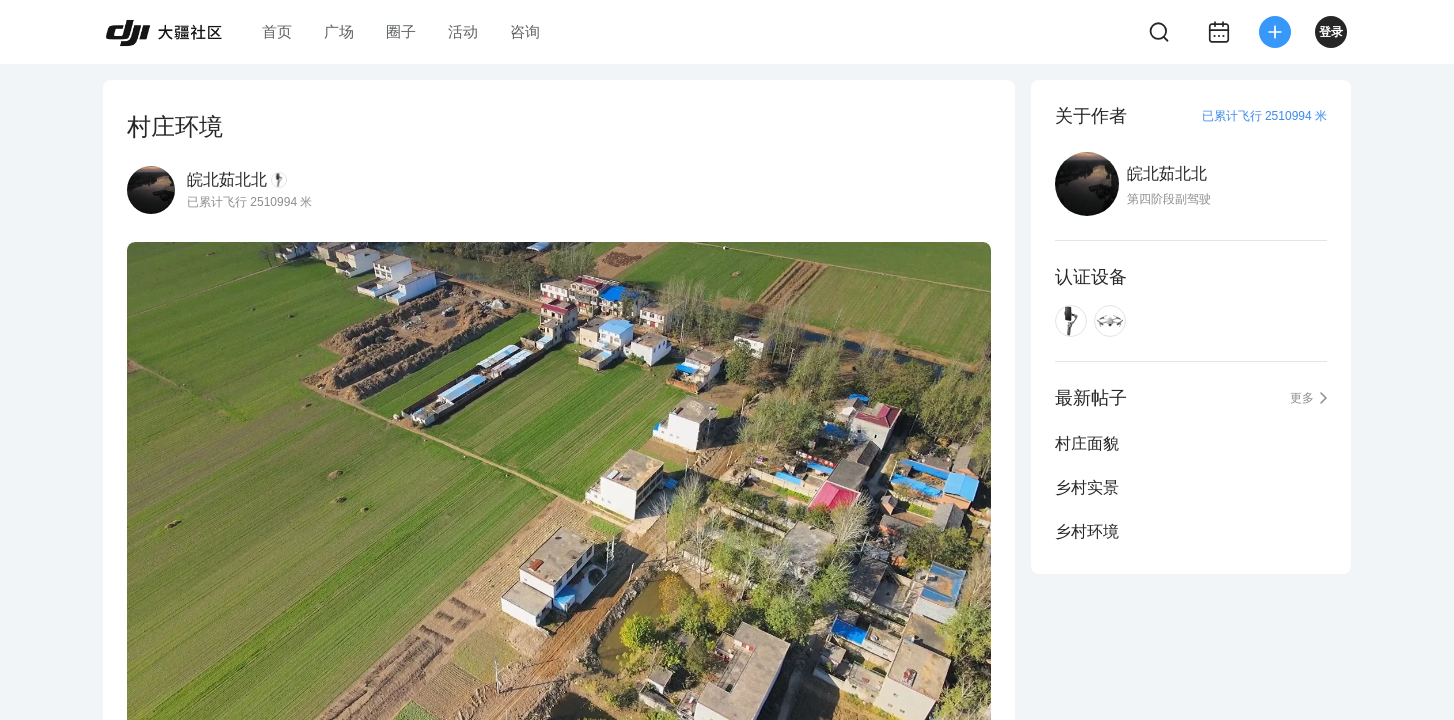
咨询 (525, 31)
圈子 (401, 31)
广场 (339, 31)
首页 (277, 31)
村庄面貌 (1087, 443)
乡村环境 (1087, 531)
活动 (463, 31)
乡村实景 (1087, 487)
